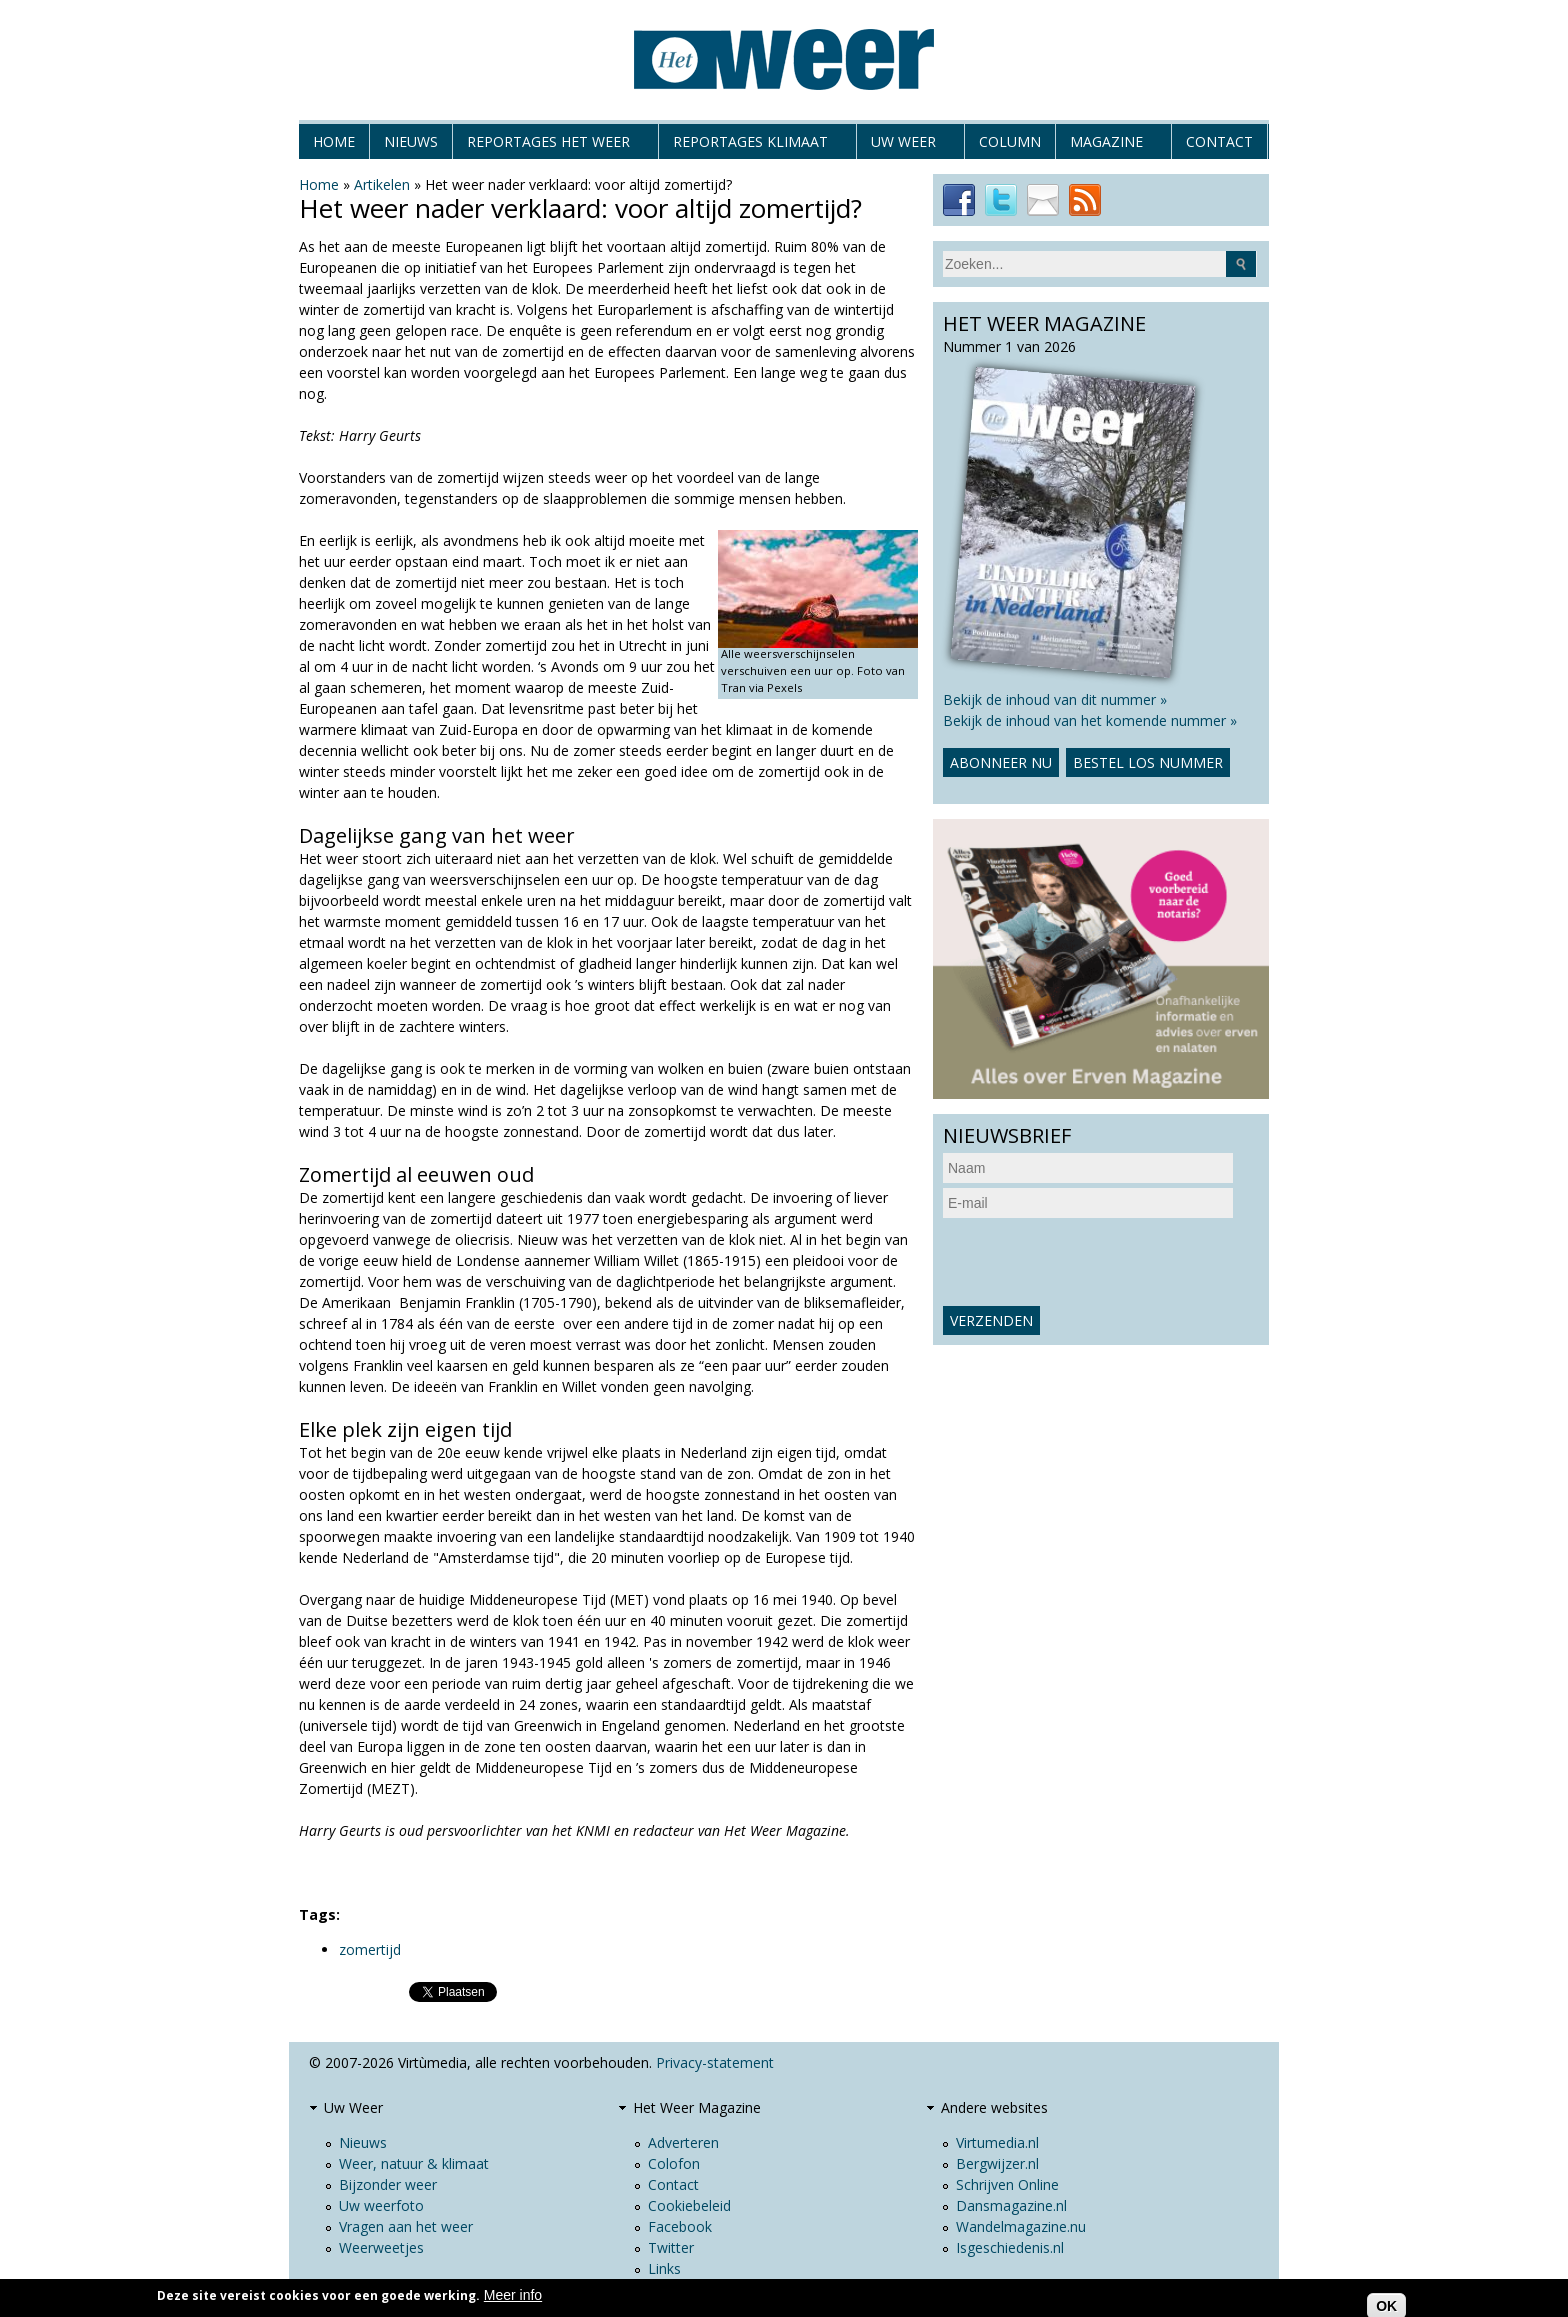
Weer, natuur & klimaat (414, 2163)
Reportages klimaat (750, 145)
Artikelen (382, 184)
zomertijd (370, 1949)
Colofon (674, 2163)
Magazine (1106, 145)
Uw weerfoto (381, 2205)
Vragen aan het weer (406, 2226)
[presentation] (1095, 1262)
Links (664, 2268)
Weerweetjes (381, 2247)
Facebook (680, 2226)
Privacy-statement (715, 2062)
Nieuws (411, 141)
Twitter (671, 2247)
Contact (1219, 141)
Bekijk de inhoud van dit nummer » (1055, 699)
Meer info (513, 2295)
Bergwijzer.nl (997, 2163)
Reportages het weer (548, 145)
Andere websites (994, 2107)
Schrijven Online (1007, 2184)
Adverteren (683, 2142)
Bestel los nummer (1148, 762)
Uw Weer (903, 145)
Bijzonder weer (388, 2184)
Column (1010, 141)
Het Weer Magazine (697, 2107)
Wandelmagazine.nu (1021, 2226)
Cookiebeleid (689, 2205)
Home (334, 141)
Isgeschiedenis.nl (1010, 2247)
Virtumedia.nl (997, 2142)
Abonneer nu (1001, 762)
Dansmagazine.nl (1011, 2205)
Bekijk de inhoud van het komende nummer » (1090, 720)
